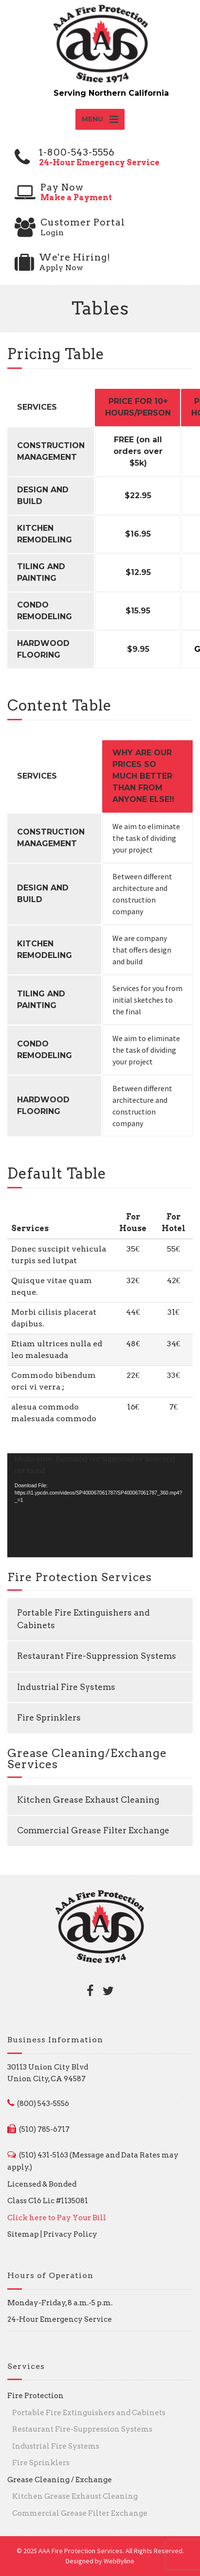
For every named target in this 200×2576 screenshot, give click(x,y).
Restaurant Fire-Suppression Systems (96, 1656)
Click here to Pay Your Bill (56, 2217)
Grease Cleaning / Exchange (59, 2479)
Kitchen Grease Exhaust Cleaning (88, 1800)
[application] (100, 1505)
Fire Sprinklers (49, 1718)
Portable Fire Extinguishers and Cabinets (83, 1619)
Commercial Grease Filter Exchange (93, 1830)
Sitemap (23, 2234)
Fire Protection (35, 2395)
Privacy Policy (70, 2234)
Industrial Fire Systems (66, 1687)
